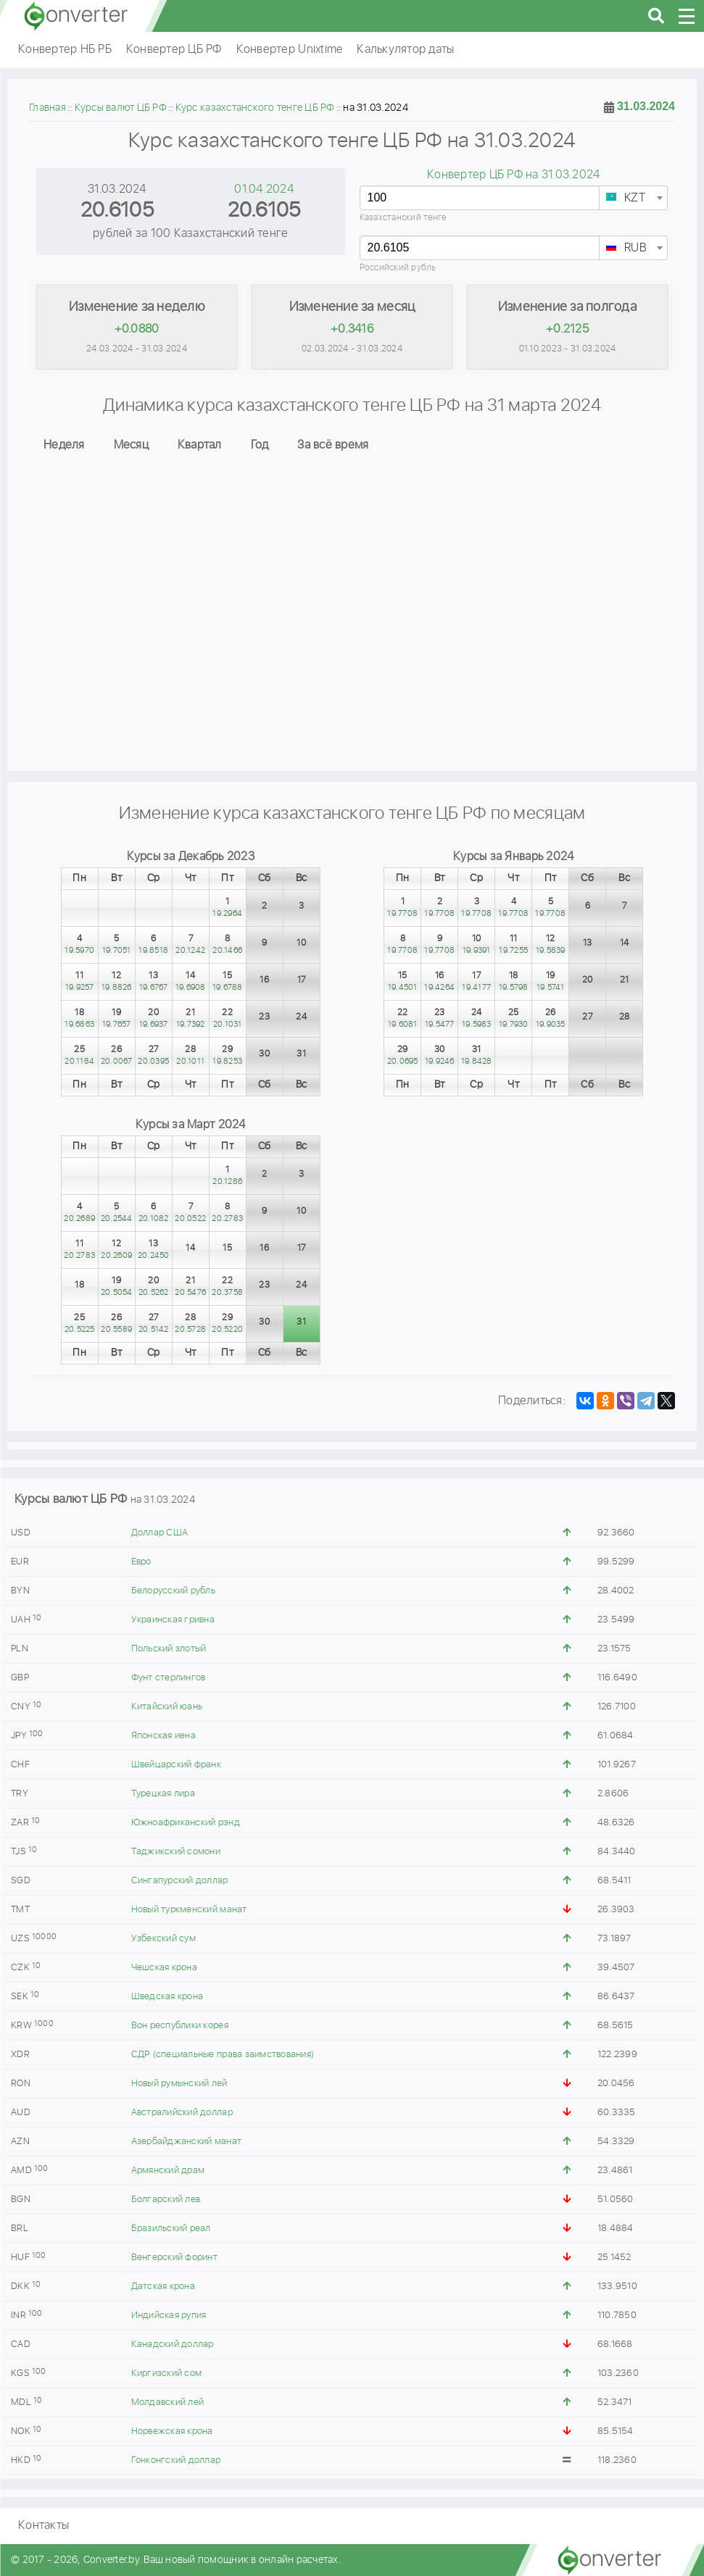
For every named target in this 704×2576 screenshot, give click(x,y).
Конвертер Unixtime (289, 49)
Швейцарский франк (176, 1765)
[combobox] (633, 198)
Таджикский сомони (175, 1852)
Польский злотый (169, 1649)
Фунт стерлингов (168, 1678)
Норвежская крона (172, 2431)
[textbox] (633, 198)
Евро (141, 1562)
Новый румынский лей (179, 2084)
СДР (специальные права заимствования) (222, 2055)
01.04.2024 (264, 189)
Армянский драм (168, 2170)
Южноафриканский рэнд (185, 1823)
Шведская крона (167, 1997)
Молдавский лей (167, 2402)
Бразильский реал (171, 2228)
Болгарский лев (166, 2199)
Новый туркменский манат (189, 1910)
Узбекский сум (163, 1939)
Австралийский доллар (182, 2112)
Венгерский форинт (174, 2257)
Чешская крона (164, 1968)
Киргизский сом (166, 2373)
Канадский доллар (172, 2344)
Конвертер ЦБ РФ (174, 49)
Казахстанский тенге (403, 218)
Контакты (43, 2525)
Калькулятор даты (405, 49)
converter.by (76, 16)
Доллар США (160, 1533)
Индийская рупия (169, 2315)
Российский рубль (398, 268)
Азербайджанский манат (186, 2141)
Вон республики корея (179, 2026)
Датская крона (163, 2286)
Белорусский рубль (173, 1591)
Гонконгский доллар (176, 2460)
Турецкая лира (163, 1794)
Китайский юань (167, 1707)
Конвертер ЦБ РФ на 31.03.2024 (513, 175)
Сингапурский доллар (179, 1881)
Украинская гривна (173, 1620)
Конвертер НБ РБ (65, 49)
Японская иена (163, 1736)
